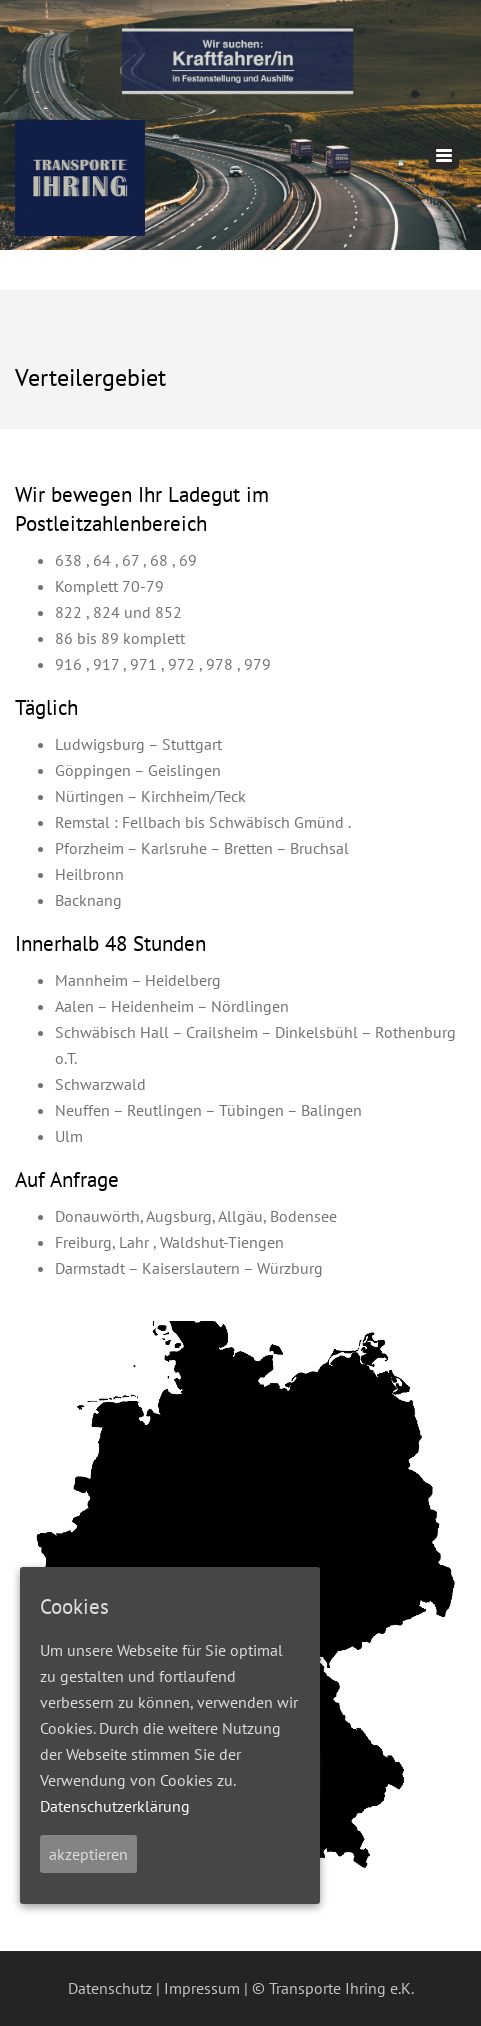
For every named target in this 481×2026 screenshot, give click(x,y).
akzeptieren (88, 1854)
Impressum (202, 1988)
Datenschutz (110, 1988)
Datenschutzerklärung (115, 1806)
